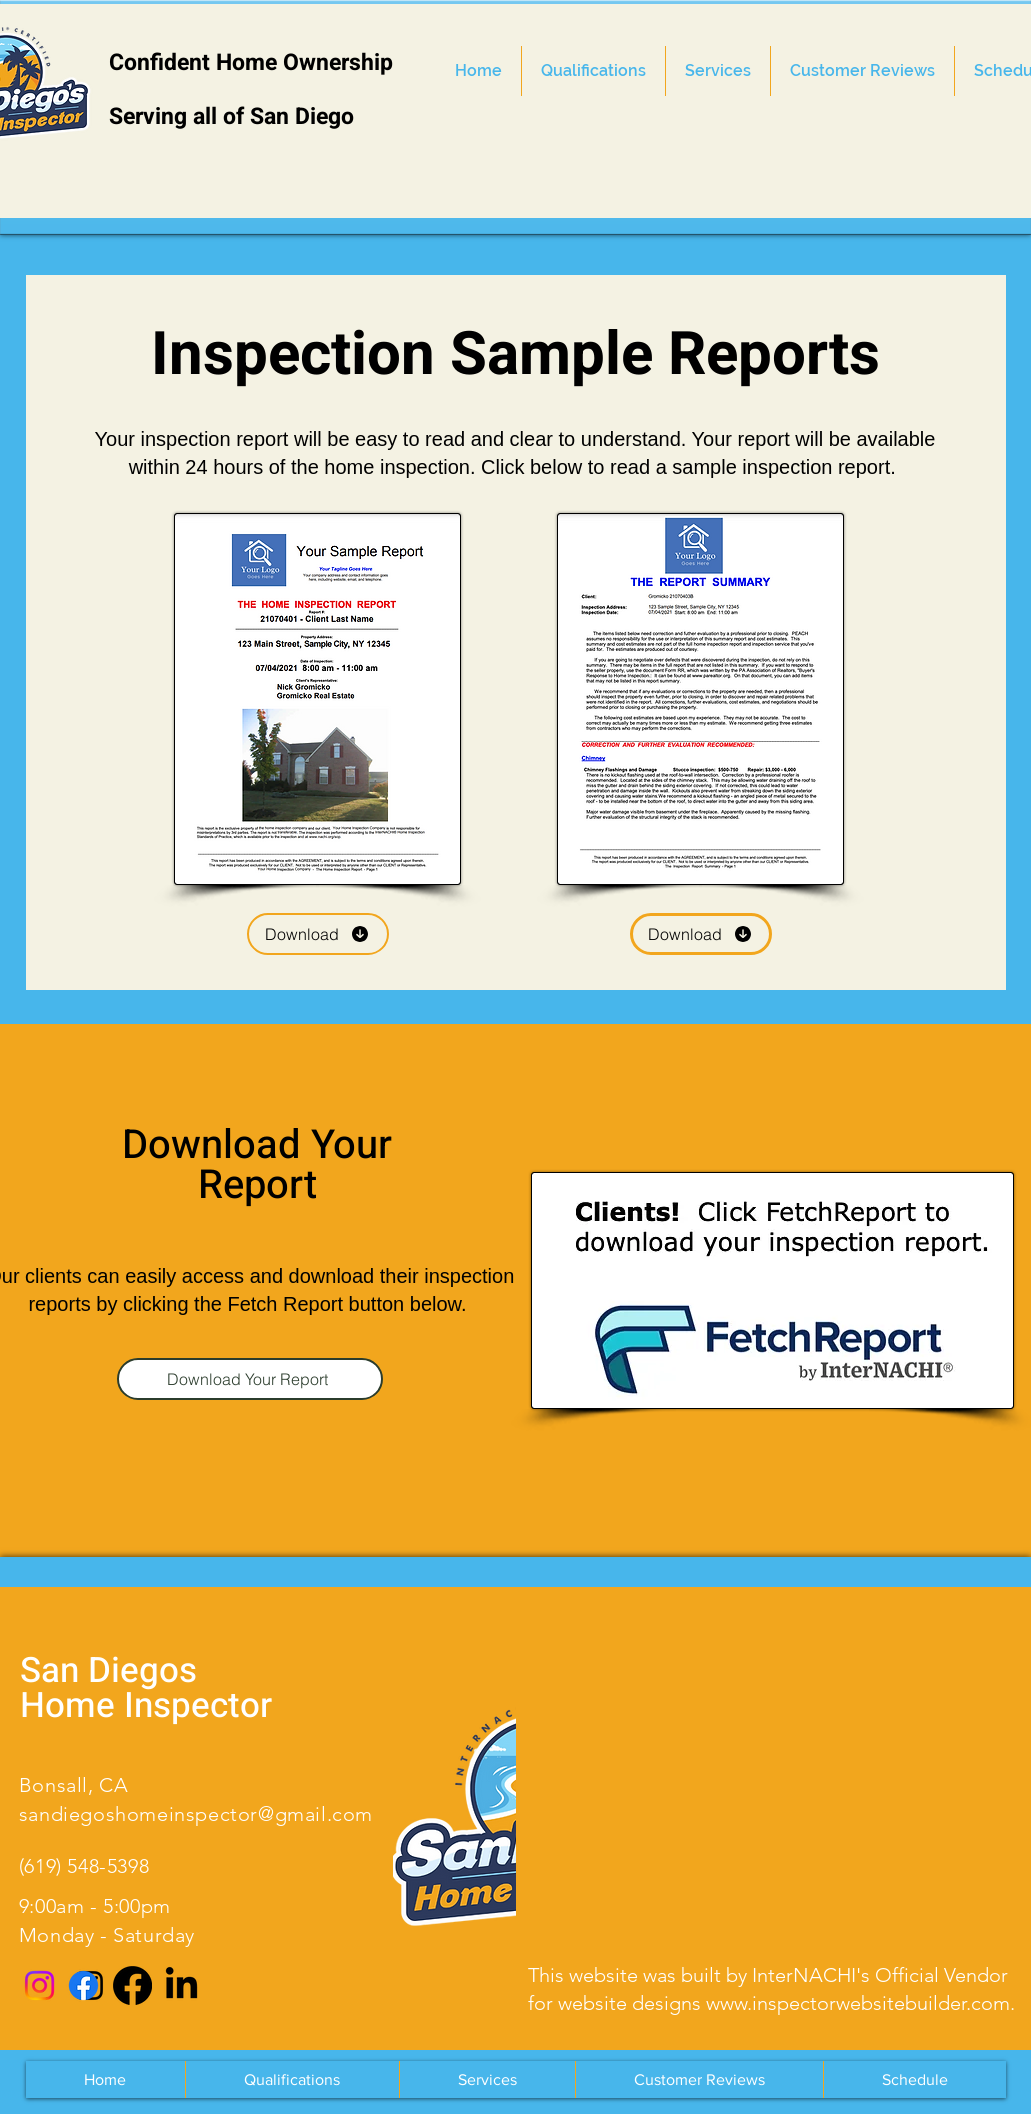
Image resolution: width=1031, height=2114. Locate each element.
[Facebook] (132, 1985)
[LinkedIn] (181, 1985)
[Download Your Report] (250, 1379)
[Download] (318, 934)
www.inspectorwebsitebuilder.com (858, 2003)
